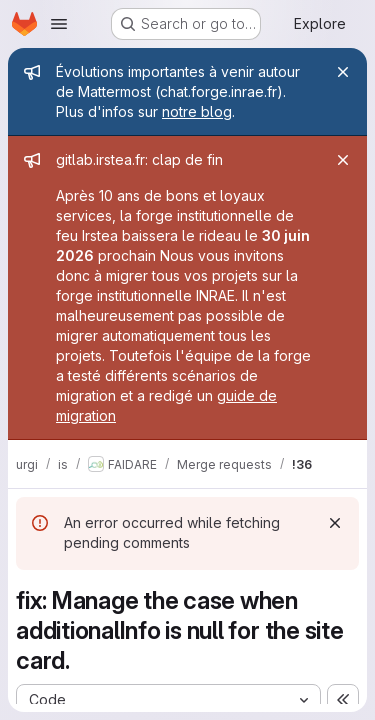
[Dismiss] (335, 523)
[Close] (343, 72)
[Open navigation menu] (59, 24)
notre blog (197, 111)
